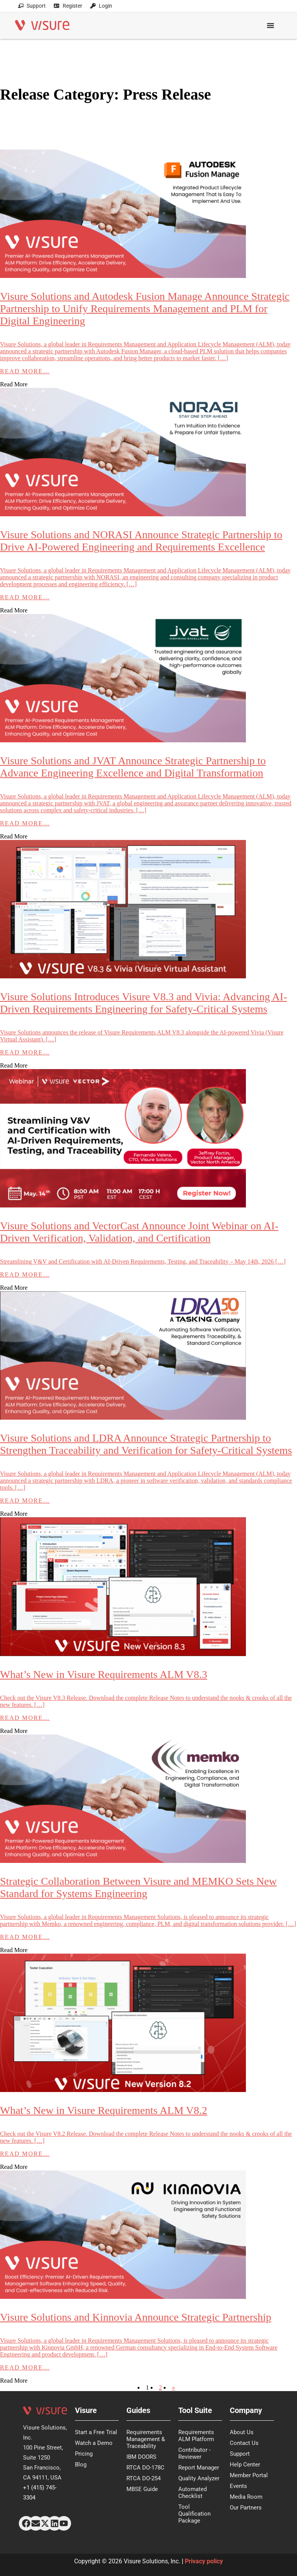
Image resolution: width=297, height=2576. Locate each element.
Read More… (25, 371)
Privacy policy (204, 2560)
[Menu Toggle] (270, 22)
